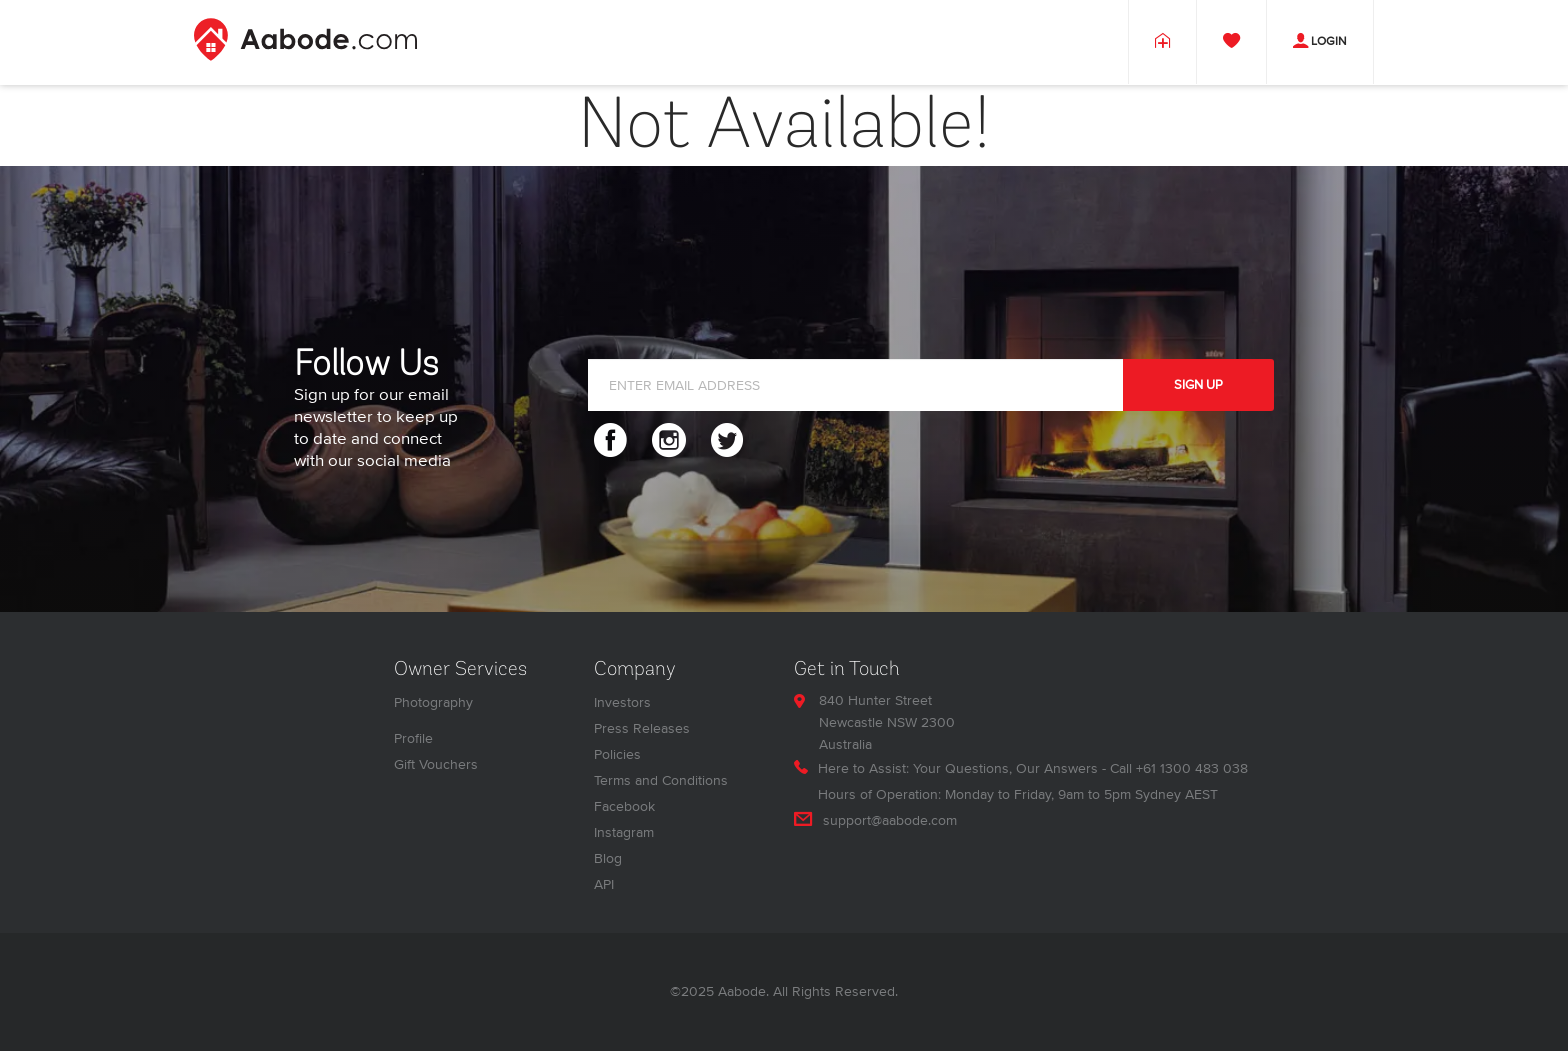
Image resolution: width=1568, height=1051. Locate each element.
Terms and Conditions (661, 780)
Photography (433, 702)
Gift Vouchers (436, 764)
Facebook (624, 806)
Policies (617, 754)
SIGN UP (1198, 385)
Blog (608, 858)
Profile (413, 738)
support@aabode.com (890, 820)
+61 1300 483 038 (1192, 768)
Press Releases (642, 728)
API (604, 884)
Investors (622, 702)
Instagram (624, 832)
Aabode (742, 991)
